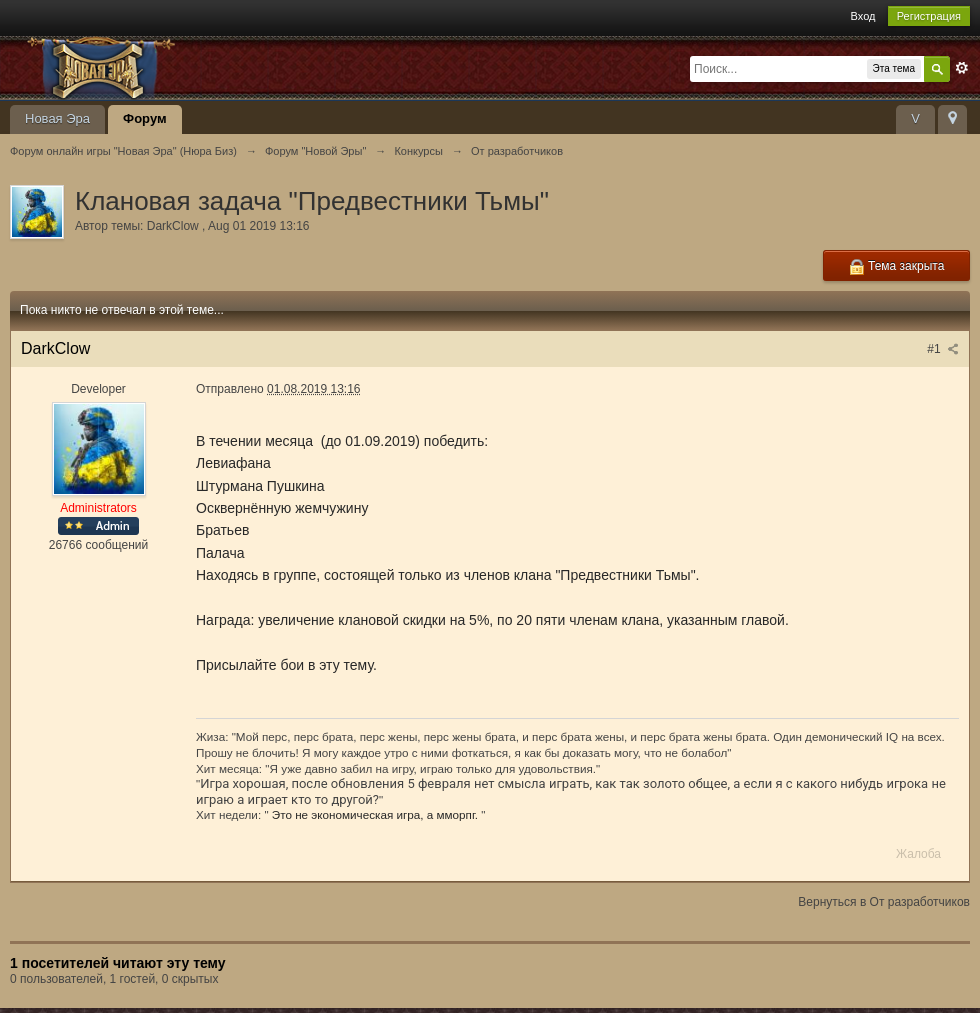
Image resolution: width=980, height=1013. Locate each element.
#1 (943, 349)
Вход (863, 16)
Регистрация (929, 16)
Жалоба (918, 854)
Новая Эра (57, 118)
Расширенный (962, 68)
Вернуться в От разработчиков (884, 902)
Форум (144, 118)
